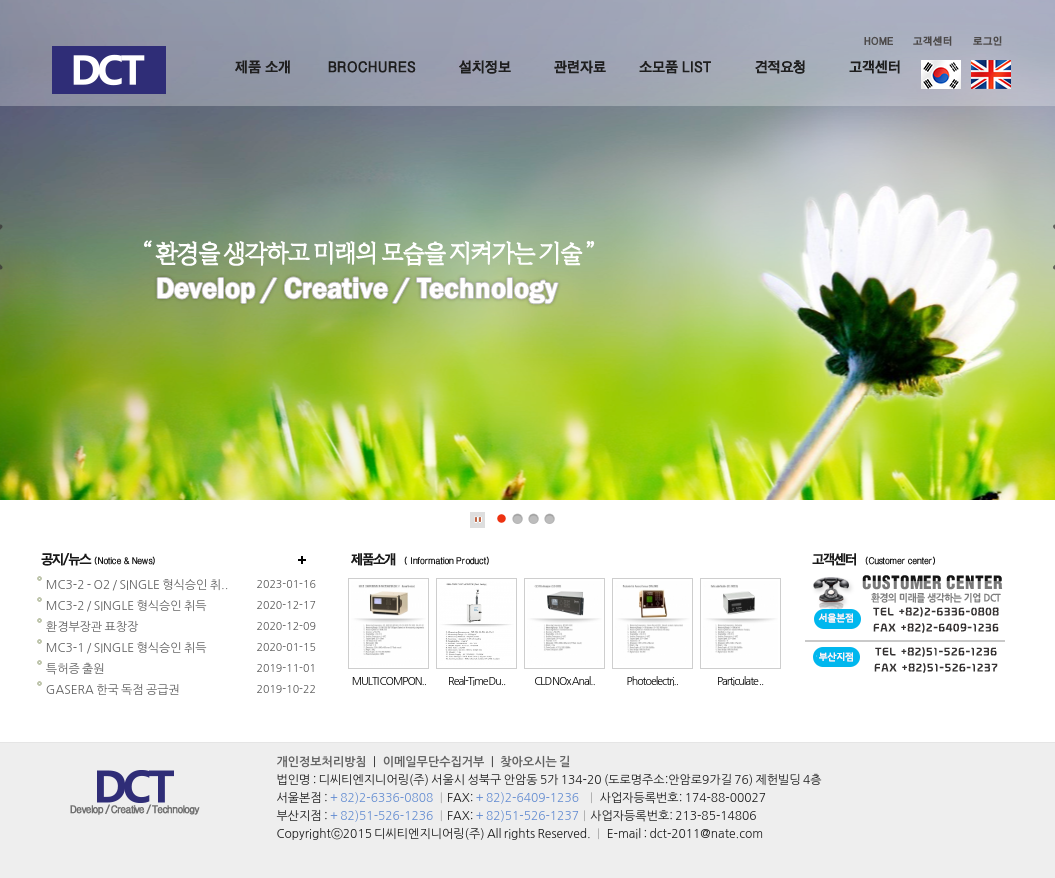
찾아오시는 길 (535, 762)
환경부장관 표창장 (87, 627)
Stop (478, 520)
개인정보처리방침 (322, 762)
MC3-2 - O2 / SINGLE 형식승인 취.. (132, 585)
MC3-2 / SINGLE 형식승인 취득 (121, 606)
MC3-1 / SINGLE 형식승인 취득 (121, 648)
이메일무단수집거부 (434, 762)
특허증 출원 (70, 669)
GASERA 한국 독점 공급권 (108, 690)
